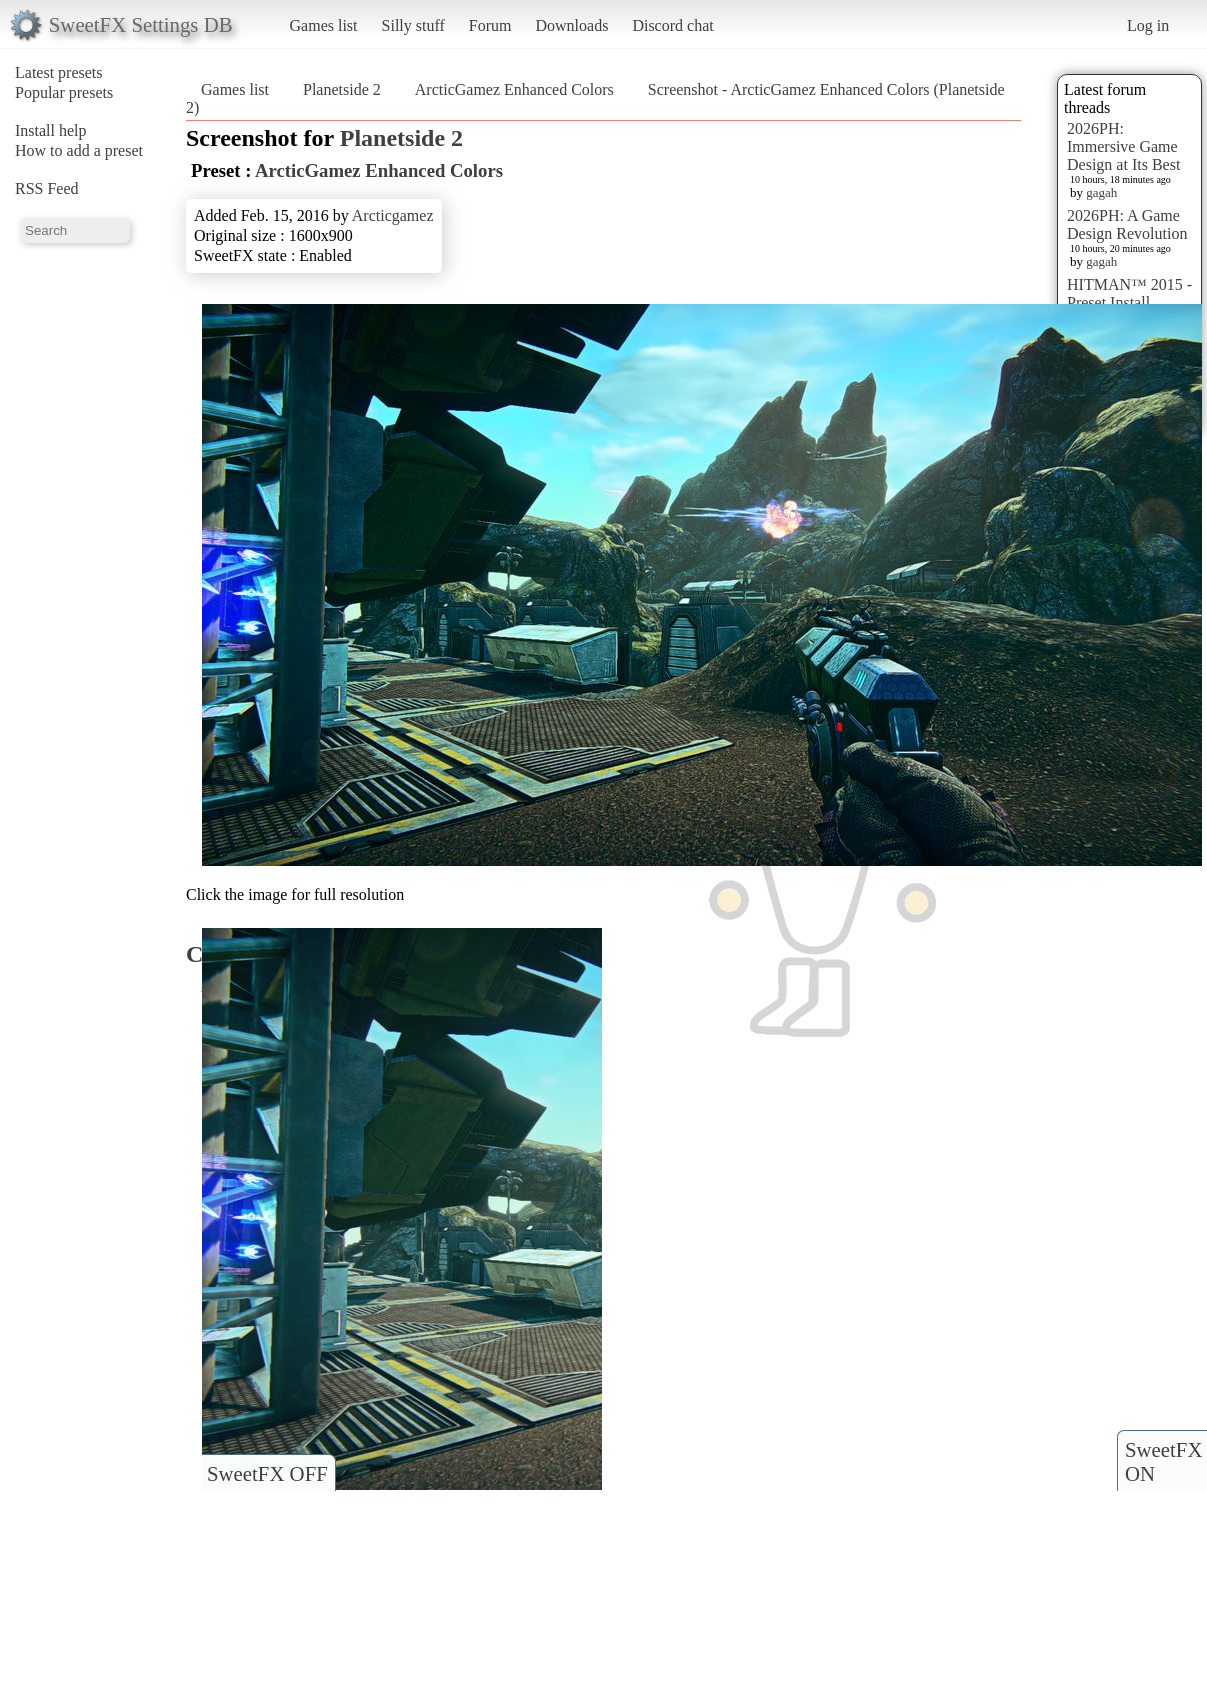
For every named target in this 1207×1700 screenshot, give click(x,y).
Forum (490, 25)
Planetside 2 (342, 89)
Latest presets (59, 72)
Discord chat (672, 25)
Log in (1148, 25)
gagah (1101, 192)
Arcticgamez (393, 215)
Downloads (571, 25)
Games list (324, 25)
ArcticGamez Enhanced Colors (514, 89)
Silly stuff (413, 25)
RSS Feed (47, 188)
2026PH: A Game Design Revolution (1127, 224)
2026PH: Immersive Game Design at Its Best (1123, 146)
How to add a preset (79, 150)
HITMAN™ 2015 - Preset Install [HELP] (1129, 302)
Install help (51, 130)
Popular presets (64, 92)
